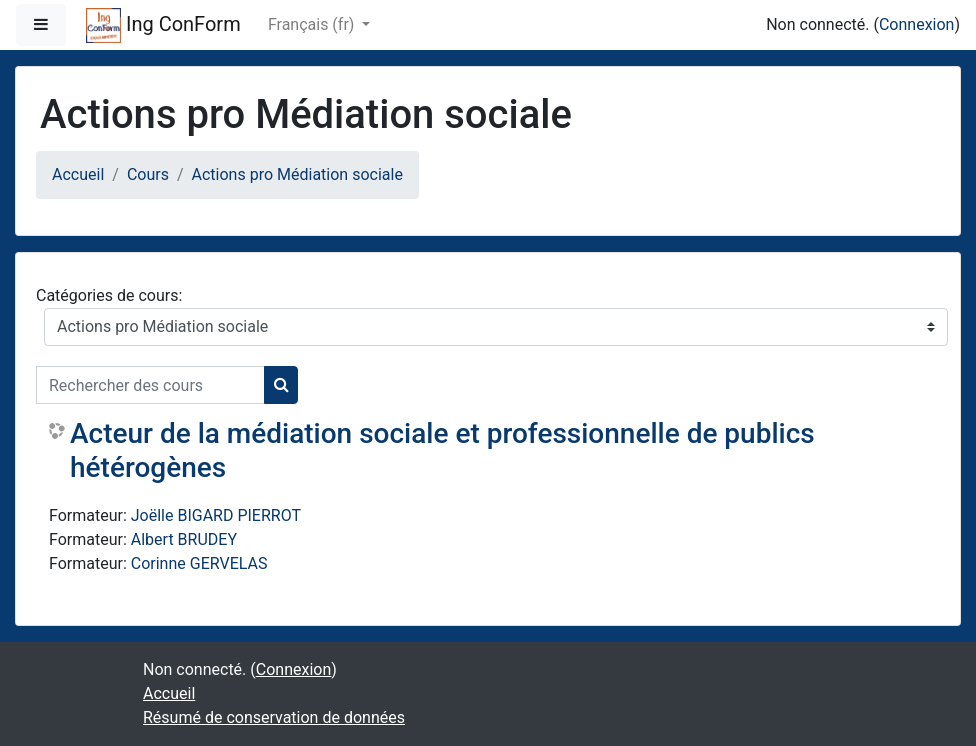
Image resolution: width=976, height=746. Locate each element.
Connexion (916, 24)
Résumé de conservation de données (274, 717)
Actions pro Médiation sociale (297, 174)
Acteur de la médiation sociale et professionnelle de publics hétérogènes (442, 450)
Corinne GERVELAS (199, 563)
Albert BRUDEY (184, 539)
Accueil (78, 174)
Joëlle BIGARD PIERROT (216, 515)
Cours (148, 174)
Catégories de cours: (109, 295)
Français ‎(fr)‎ (313, 24)
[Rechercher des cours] (150, 385)
